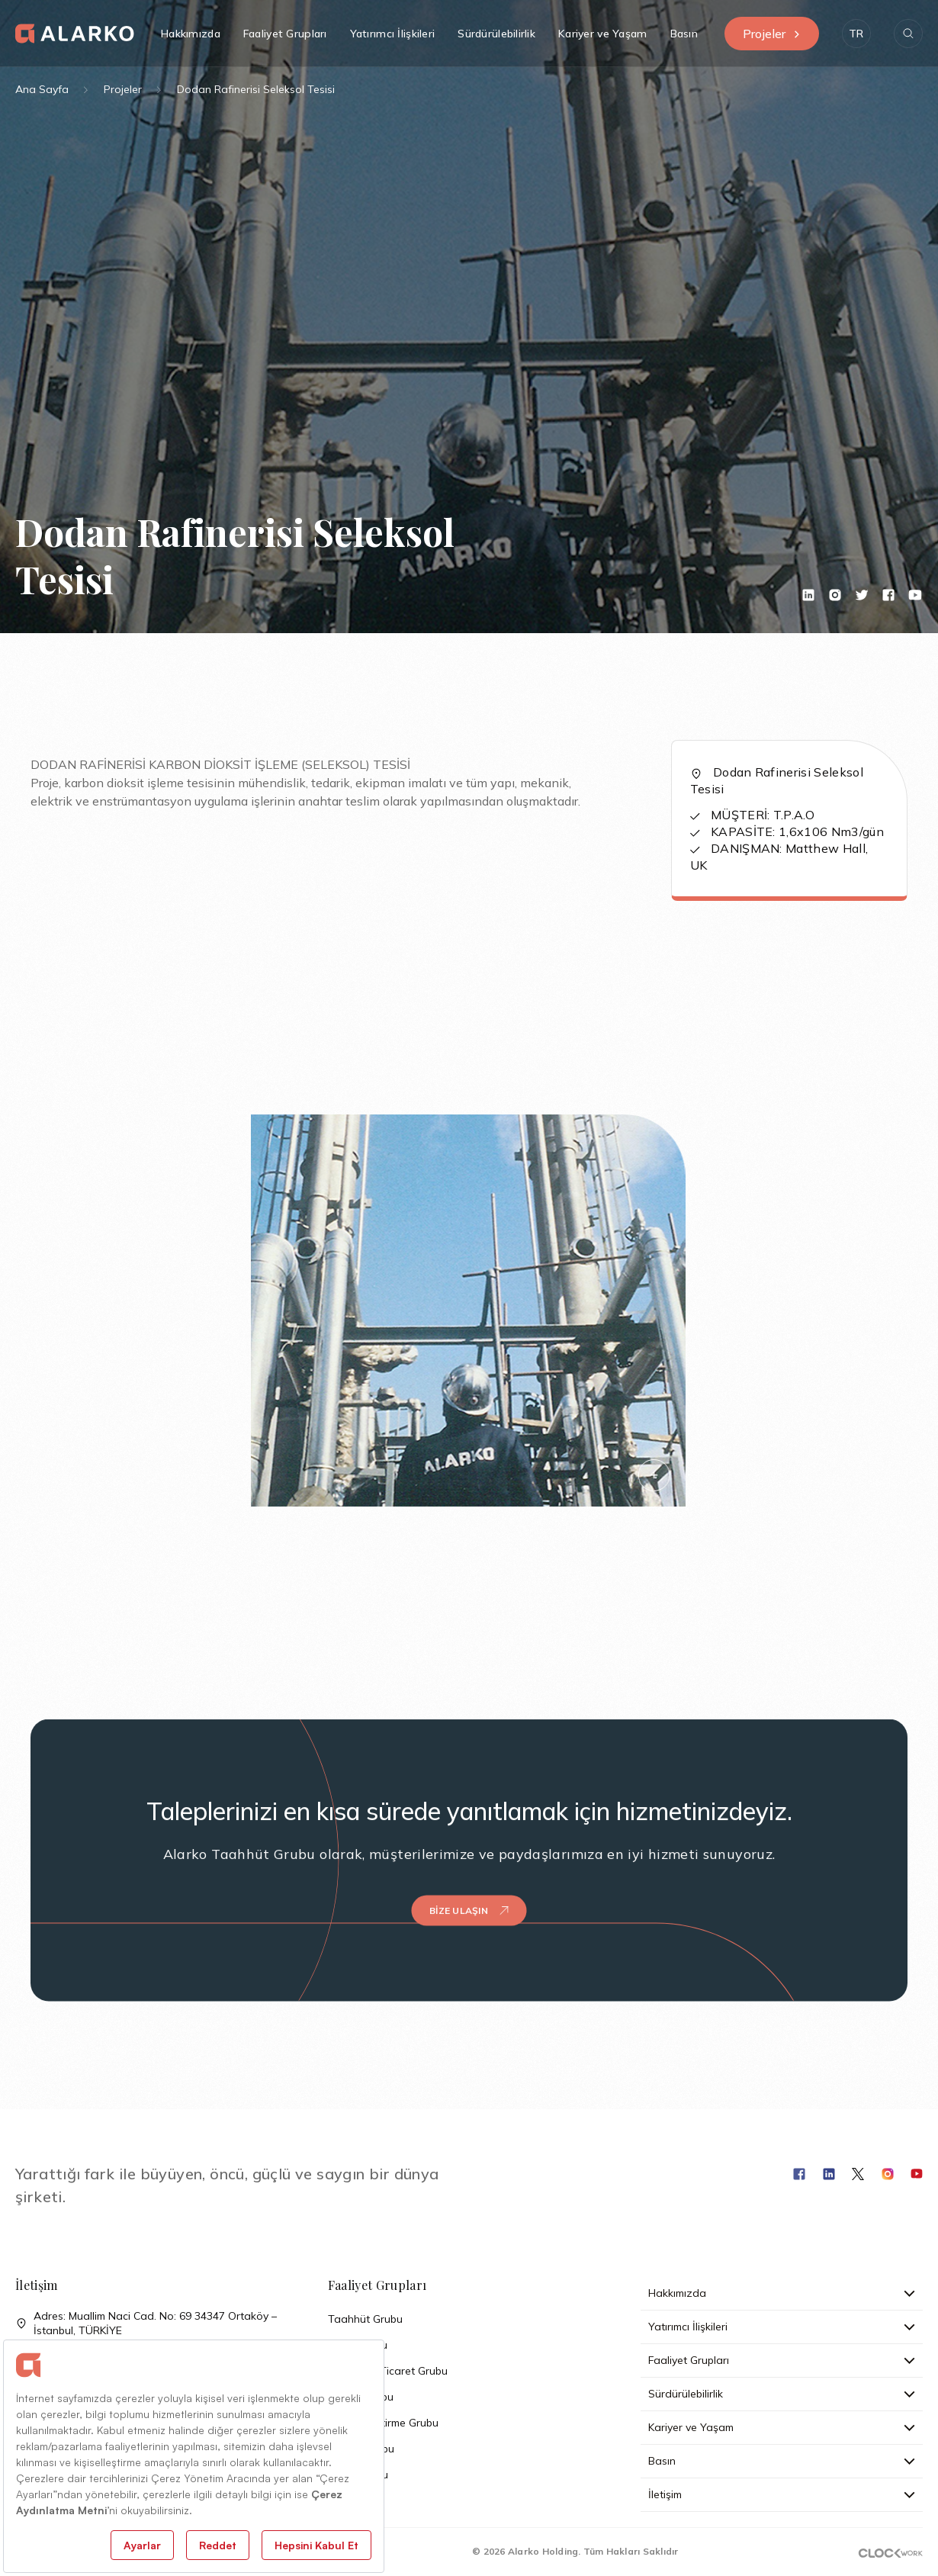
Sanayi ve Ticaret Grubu (388, 2371)
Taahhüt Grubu (365, 2319)
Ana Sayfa (42, 89)
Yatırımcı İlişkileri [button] (392, 33)
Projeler (772, 33)
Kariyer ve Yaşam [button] (602, 33)
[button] (856, 33)
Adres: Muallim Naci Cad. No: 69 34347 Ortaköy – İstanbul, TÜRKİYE (146, 2323)
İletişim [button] (781, 2494)
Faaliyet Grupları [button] (285, 33)
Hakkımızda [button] (190, 33)
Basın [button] (684, 33)
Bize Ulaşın (469, 1883)
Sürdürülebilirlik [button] (496, 33)
